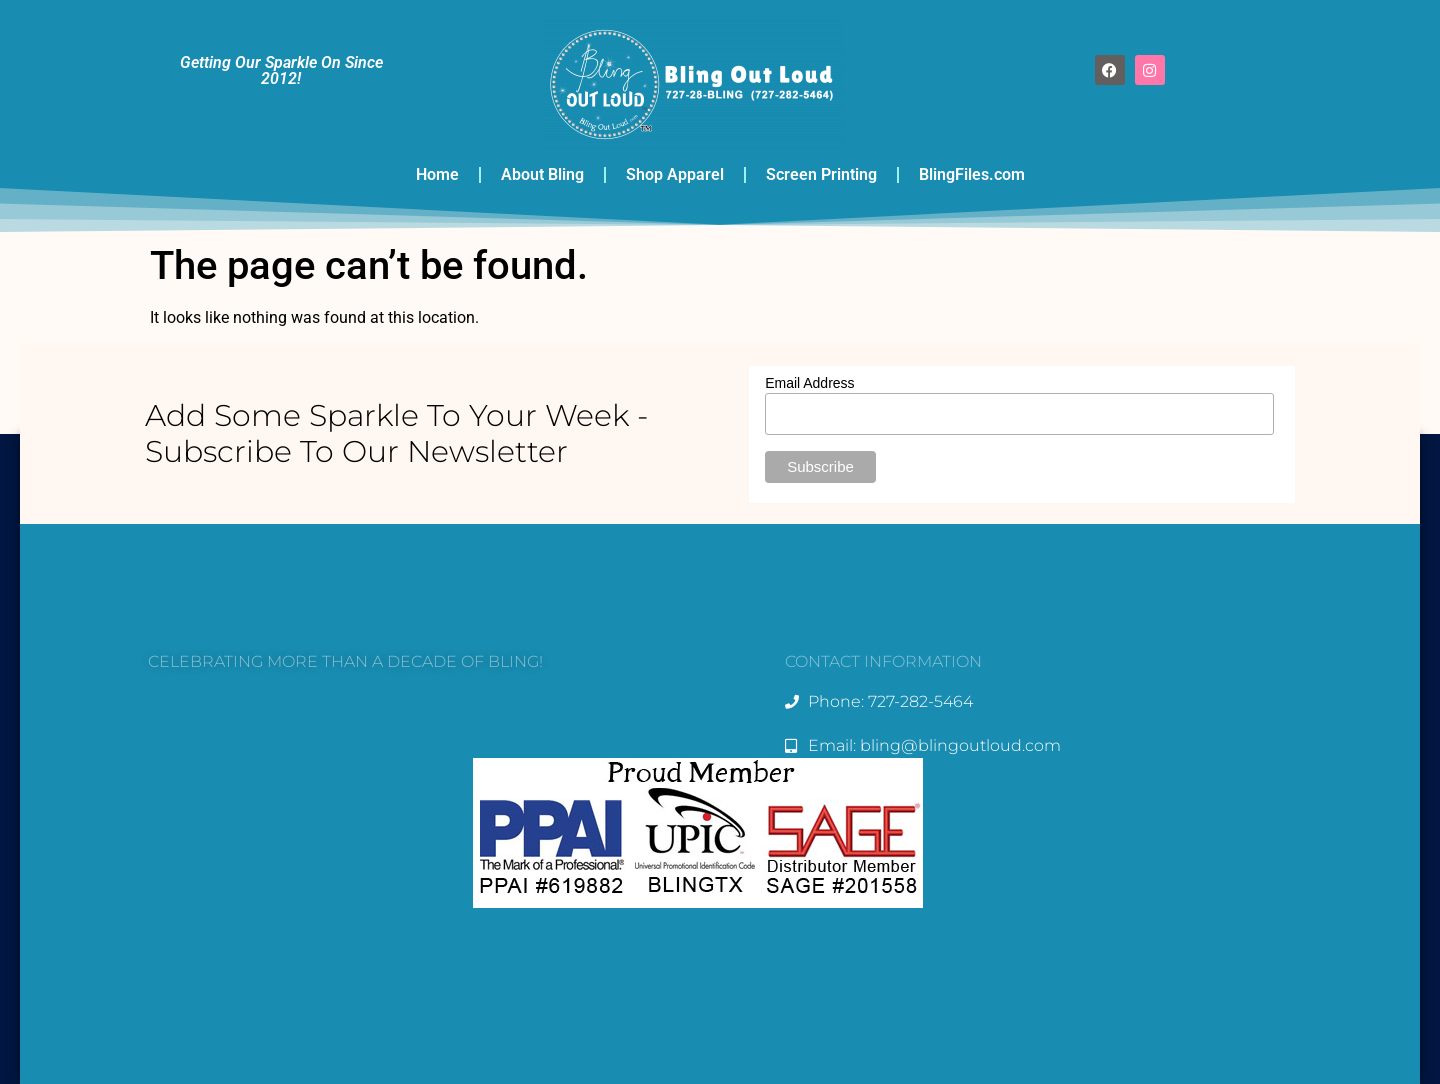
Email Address (809, 383)
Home (437, 174)
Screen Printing (821, 174)
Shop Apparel (675, 174)
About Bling (542, 174)
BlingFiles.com (972, 174)
